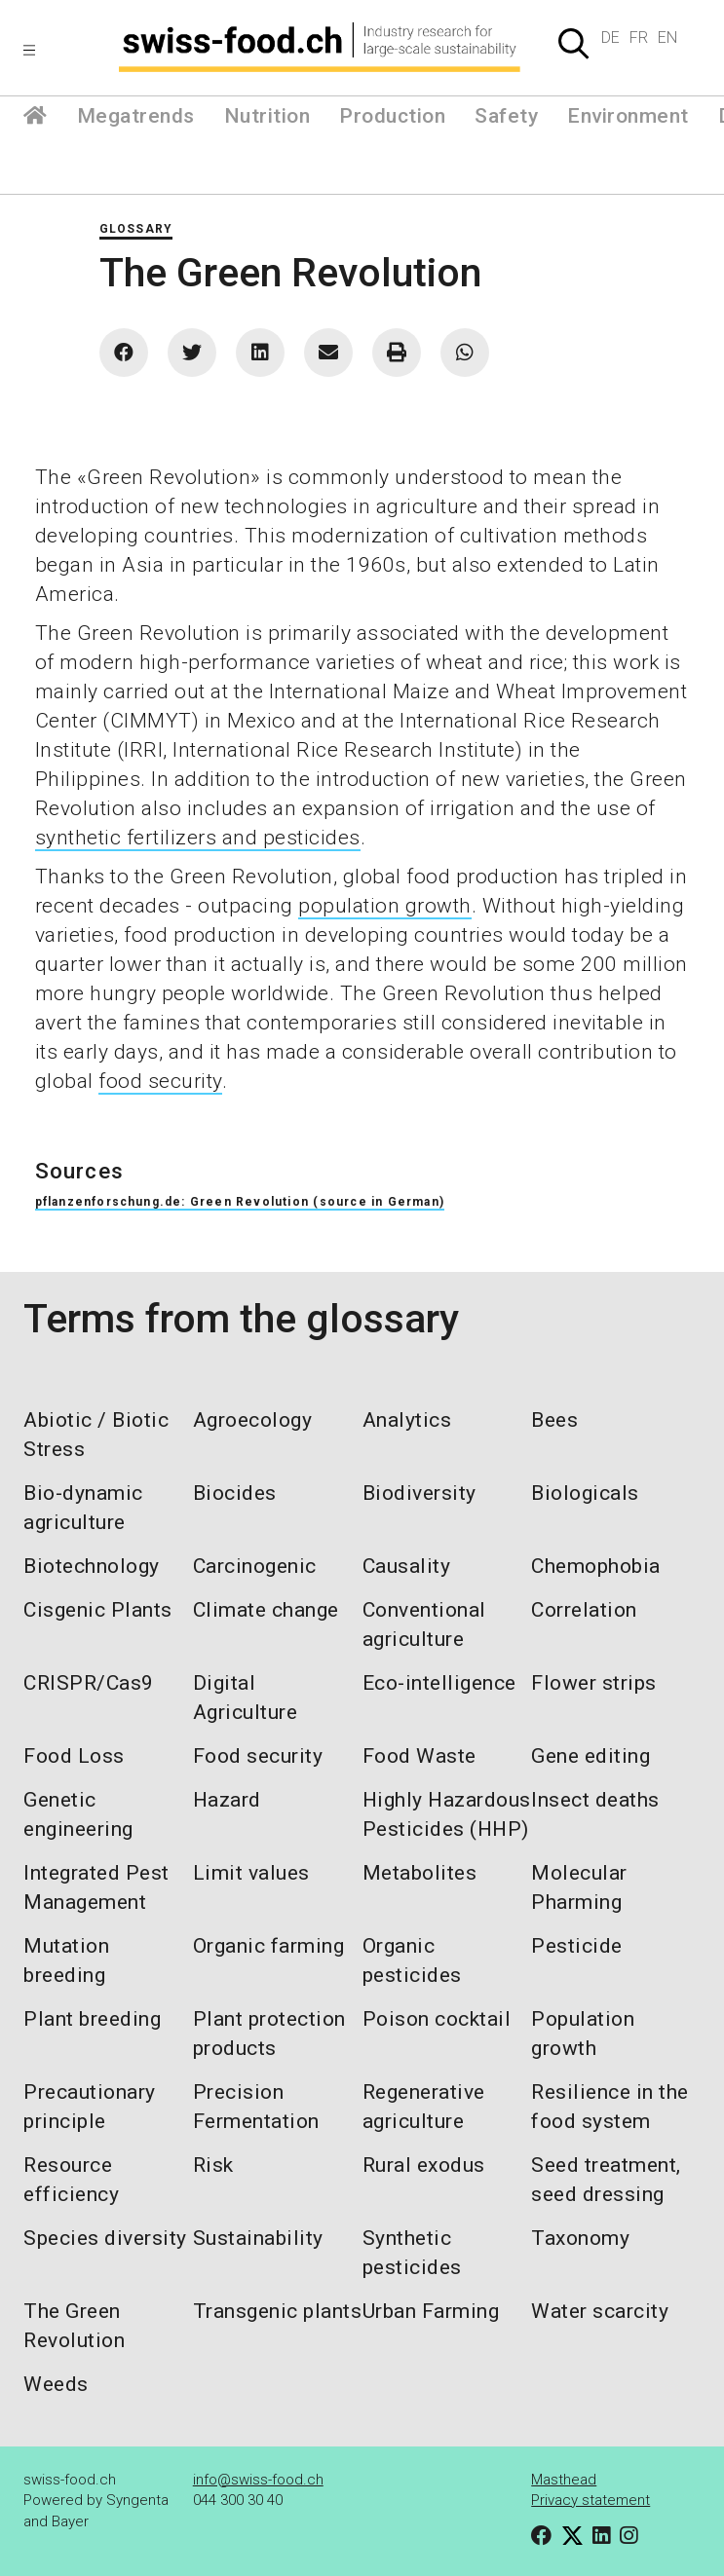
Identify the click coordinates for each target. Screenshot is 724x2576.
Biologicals (585, 1493)
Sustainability (258, 2238)
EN (667, 37)
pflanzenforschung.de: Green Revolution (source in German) (239, 1202)
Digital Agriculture (245, 1697)
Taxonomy (580, 2238)
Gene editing (590, 1756)
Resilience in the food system (610, 2106)
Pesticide (577, 1946)
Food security (258, 1756)
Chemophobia (596, 1566)
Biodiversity (419, 1493)
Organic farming (269, 1946)
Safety (506, 116)
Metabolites (419, 1873)
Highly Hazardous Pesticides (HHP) (446, 1814)
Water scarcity (599, 2311)
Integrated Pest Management (96, 1887)
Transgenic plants (277, 2311)
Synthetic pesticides (412, 2252)
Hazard (227, 1799)
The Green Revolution (74, 2325)
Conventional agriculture (424, 1624)
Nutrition (267, 116)
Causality (406, 1566)
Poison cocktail (437, 2019)
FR (638, 37)
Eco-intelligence (439, 1683)
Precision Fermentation (256, 2106)
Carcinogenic (255, 1566)
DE (610, 37)
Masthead (563, 2479)
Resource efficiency (71, 2179)
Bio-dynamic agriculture (83, 1507)
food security (160, 1081)
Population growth (582, 2033)
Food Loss (74, 1756)
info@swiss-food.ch (258, 2479)
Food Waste (419, 1756)
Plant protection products (269, 2033)
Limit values (251, 1873)
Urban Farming (431, 2311)
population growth (385, 905)
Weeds (56, 2384)
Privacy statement (590, 2500)
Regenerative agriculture (423, 2106)
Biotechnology (91, 1566)
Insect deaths (595, 1799)
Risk (213, 2165)
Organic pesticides (412, 1960)
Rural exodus (423, 2165)
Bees (554, 1420)
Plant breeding (92, 2019)
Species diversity (105, 2238)
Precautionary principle (89, 2106)
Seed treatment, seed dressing (606, 2179)
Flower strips (594, 1683)
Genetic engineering (78, 1814)
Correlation (584, 1610)
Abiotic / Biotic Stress (96, 1434)
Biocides (235, 1493)
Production (392, 116)
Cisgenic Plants (97, 1610)
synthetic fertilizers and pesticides (198, 837)
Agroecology (253, 1420)
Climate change (266, 1610)
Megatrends (136, 116)
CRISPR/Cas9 (88, 1683)
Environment (628, 116)
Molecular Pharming (579, 1887)
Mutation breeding (66, 1960)
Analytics (407, 1420)
